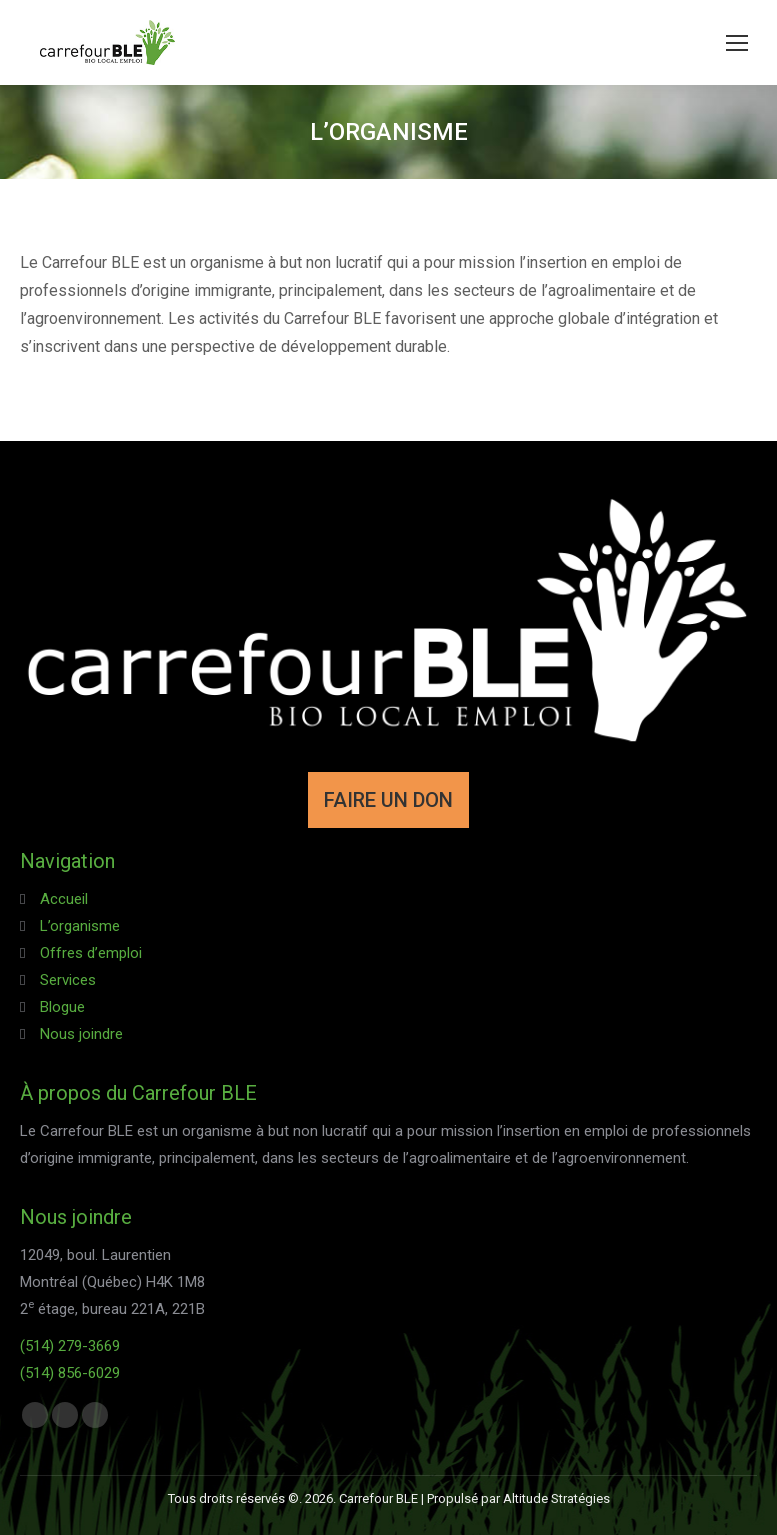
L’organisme (80, 926)
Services (68, 980)
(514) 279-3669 (70, 1346)
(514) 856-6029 (70, 1373)
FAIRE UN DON (388, 800)
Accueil (64, 899)
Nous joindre (81, 1034)
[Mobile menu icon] (737, 43)
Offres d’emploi (91, 953)
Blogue (62, 1007)
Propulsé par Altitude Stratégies (518, 1498)
